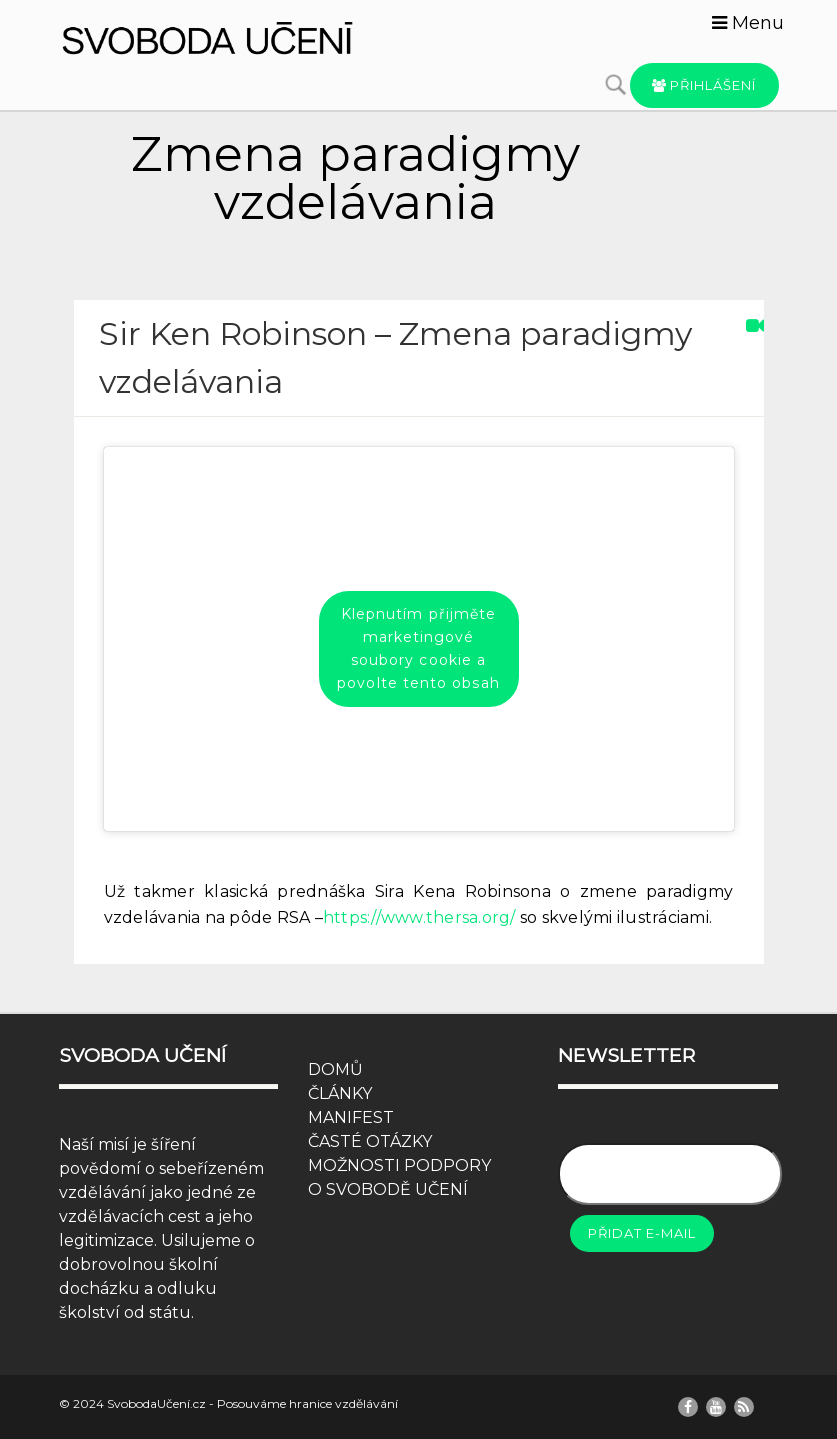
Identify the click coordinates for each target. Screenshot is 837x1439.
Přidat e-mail (642, 1233)
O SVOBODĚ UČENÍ (388, 1189)
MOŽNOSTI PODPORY (399, 1165)
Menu (748, 23)
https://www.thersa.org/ (419, 917)
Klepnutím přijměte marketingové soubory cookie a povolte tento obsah (418, 648)
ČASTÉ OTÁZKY (370, 1141)
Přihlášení (704, 85)
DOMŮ (335, 1069)
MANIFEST (351, 1117)
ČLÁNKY (340, 1093)
